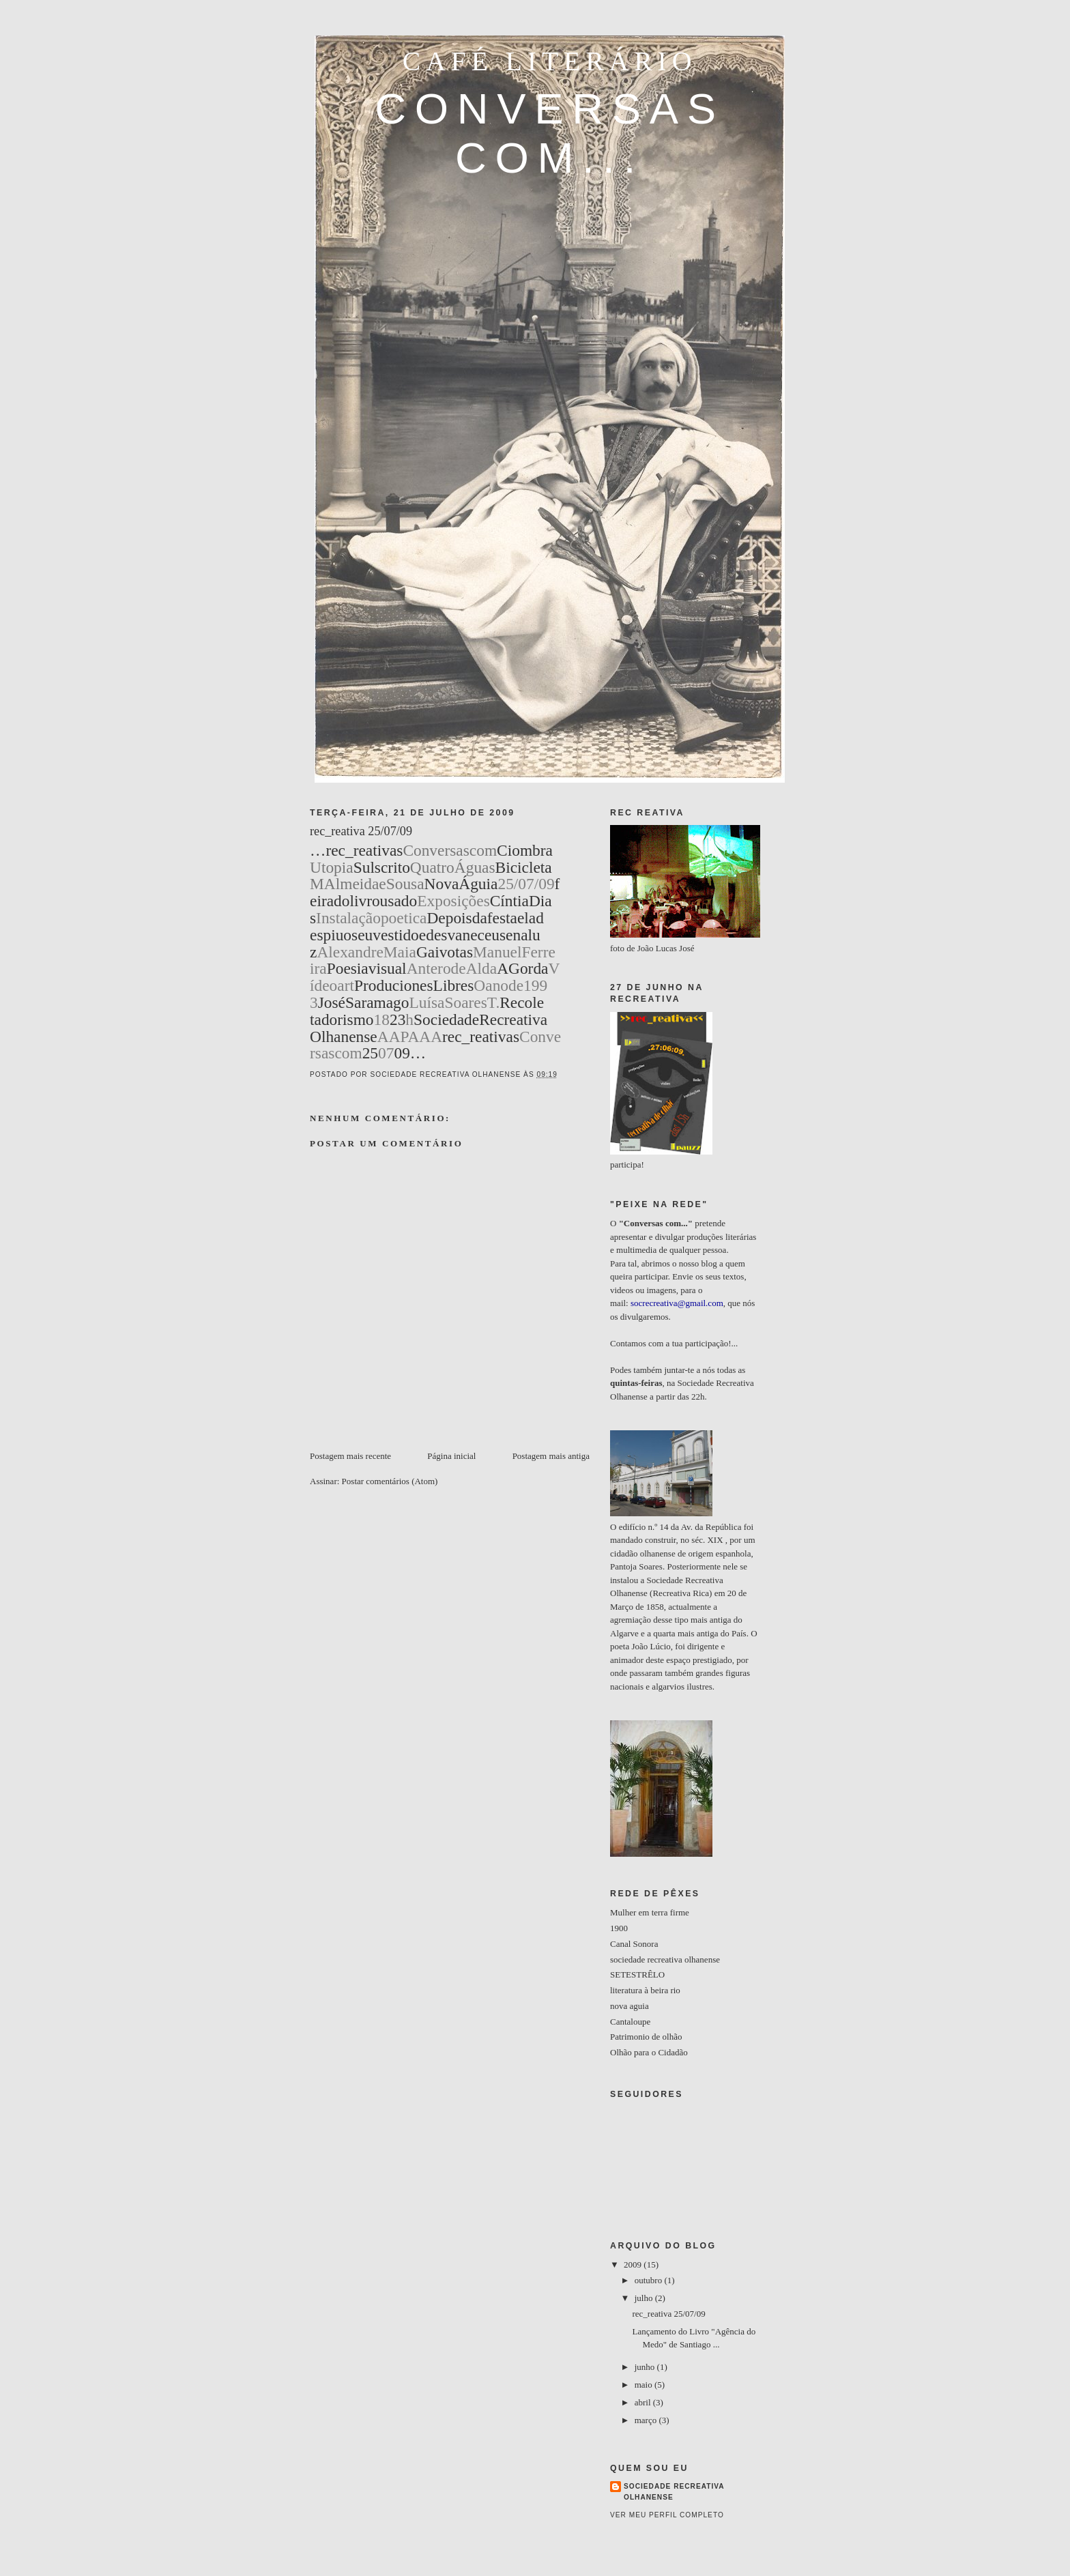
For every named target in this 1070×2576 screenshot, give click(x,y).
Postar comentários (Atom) (390, 1481)
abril (644, 2402)
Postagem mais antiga (551, 1456)
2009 (634, 2264)
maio (644, 2384)
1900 (619, 1928)
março (647, 2420)
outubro (650, 2280)
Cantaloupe (630, 2021)
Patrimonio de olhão (646, 2036)
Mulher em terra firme (649, 1912)
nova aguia (629, 2006)
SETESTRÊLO (637, 1974)
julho (645, 2298)
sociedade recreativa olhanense (665, 1959)
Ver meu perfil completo (667, 2515)
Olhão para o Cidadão (649, 2052)
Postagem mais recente (350, 1456)
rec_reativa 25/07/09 (668, 2314)
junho (646, 2367)
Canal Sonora (634, 1944)
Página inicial (451, 1456)
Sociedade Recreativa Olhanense (674, 2492)
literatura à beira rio (645, 1990)
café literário (550, 61)
